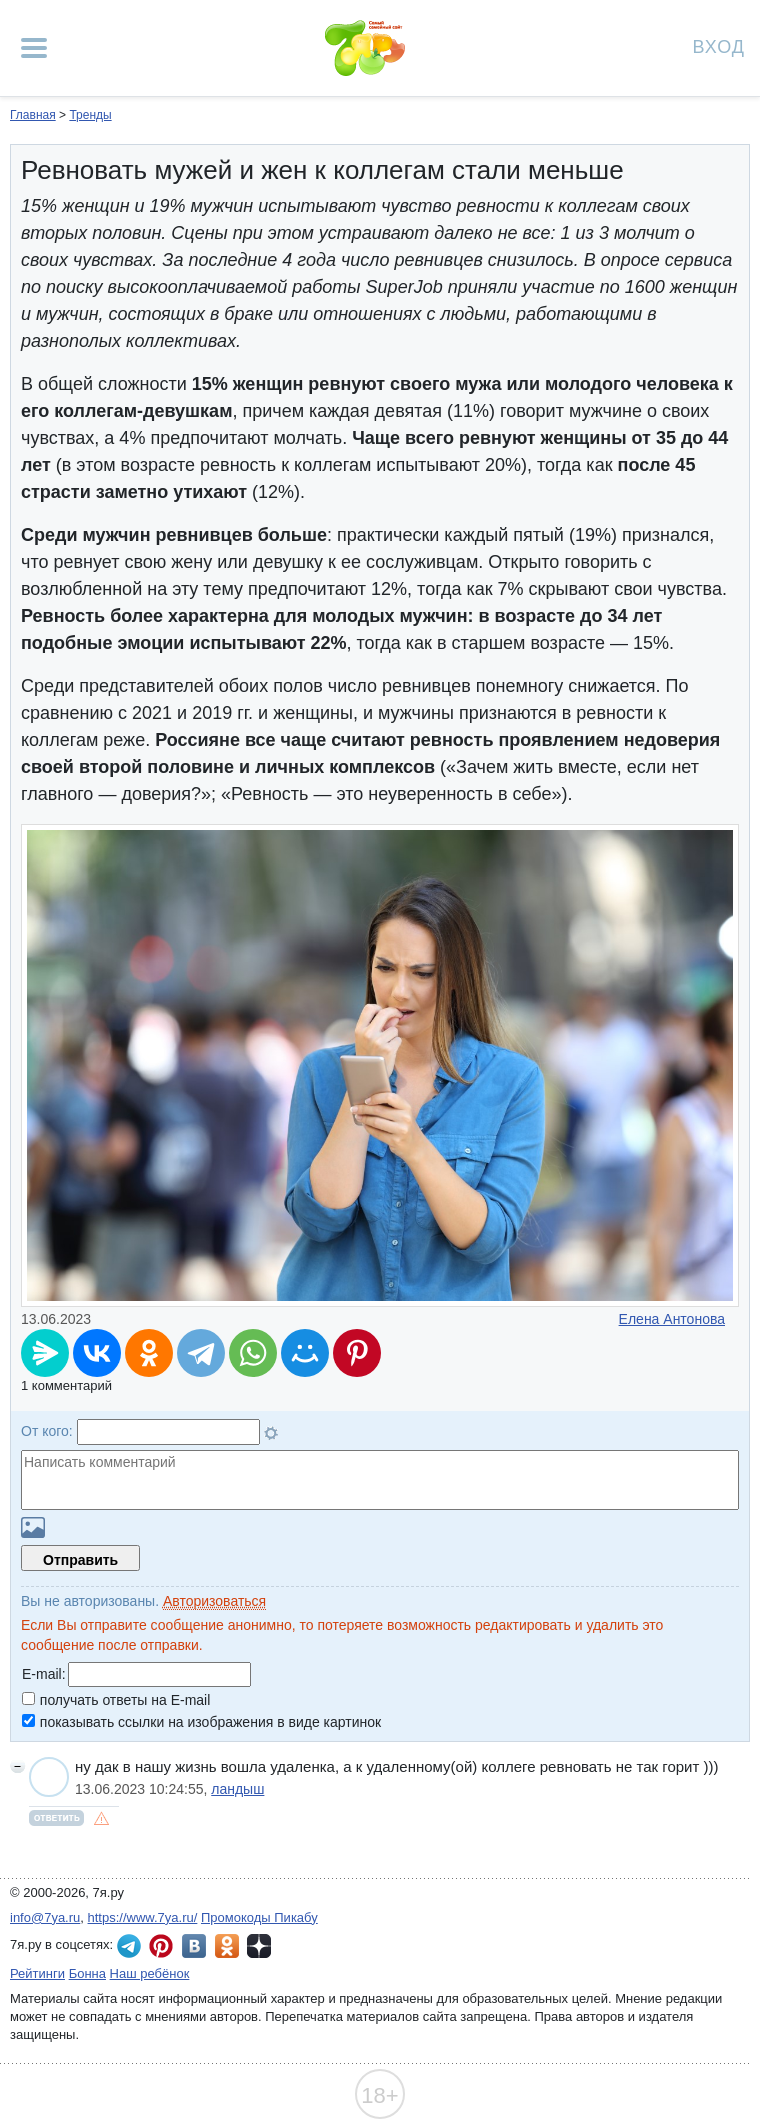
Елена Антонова (672, 1319)
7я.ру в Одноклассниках (227, 1946)
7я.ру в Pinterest (161, 1946)
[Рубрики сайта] (34, 48)
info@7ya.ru (45, 1917)
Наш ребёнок (150, 1973)
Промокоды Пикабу (259, 1917)
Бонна (87, 1973)
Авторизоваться (214, 1601)
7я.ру (259, 1946)
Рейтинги (37, 1973)
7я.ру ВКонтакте (194, 1946)
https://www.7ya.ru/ (143, 1917)
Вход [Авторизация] (719, 45)
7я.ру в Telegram (129, 1946)
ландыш (237, 1789)
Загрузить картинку (33, 1527)
